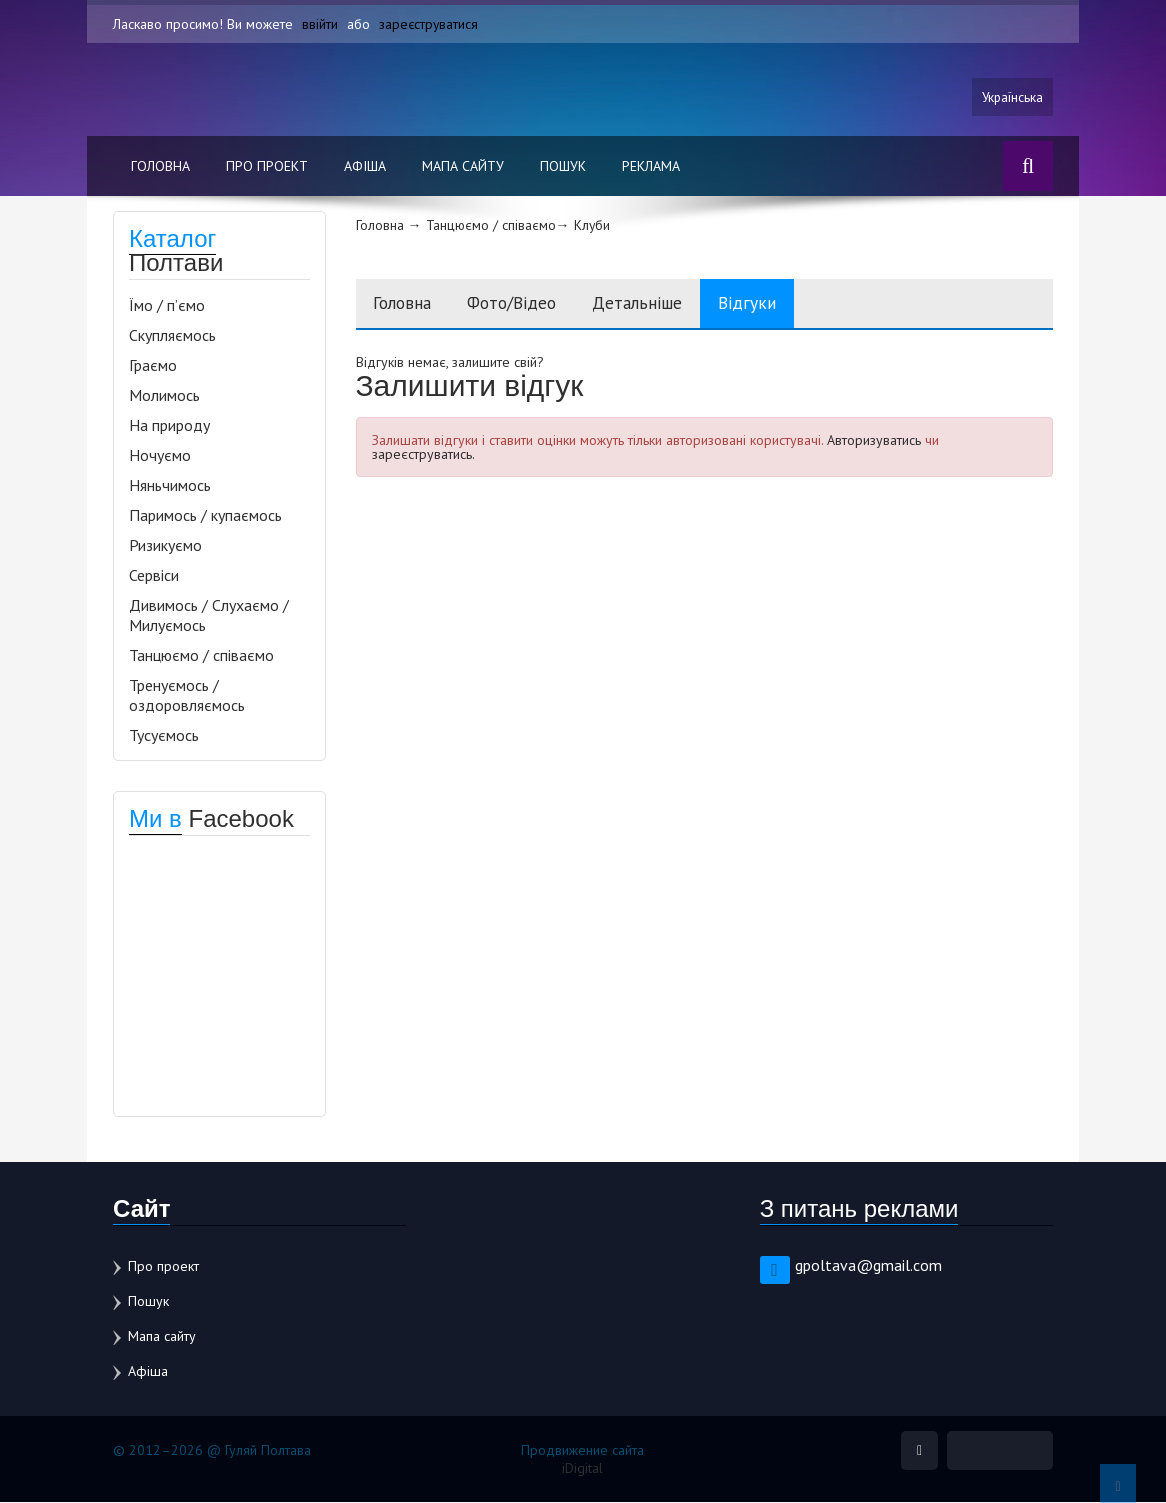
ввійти (320, 24)
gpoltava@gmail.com (868, 1266)
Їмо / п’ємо (167, 306)
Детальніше (659, 304)
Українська (1011, 97)
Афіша (365, 167)
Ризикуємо (165, 546)
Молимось (164, 396)
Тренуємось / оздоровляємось (187, 696)
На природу (169, 426)
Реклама (651, 167)
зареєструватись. (423, 456)
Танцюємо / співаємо (201, 656)
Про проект (267, 167)
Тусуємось (164, 736)
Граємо (153, 366)
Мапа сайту (463, 167)
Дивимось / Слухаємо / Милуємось (209, 616)
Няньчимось (170, 486)
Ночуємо (160, 456)
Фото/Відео (525, 304)
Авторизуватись (874, 442)
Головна (160, 167)
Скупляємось (172, 336)
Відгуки (774, 304)
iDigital (582, 1469)
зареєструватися (429, 24)
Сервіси (154, 576)
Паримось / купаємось (205, 516)
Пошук (563, 167)
